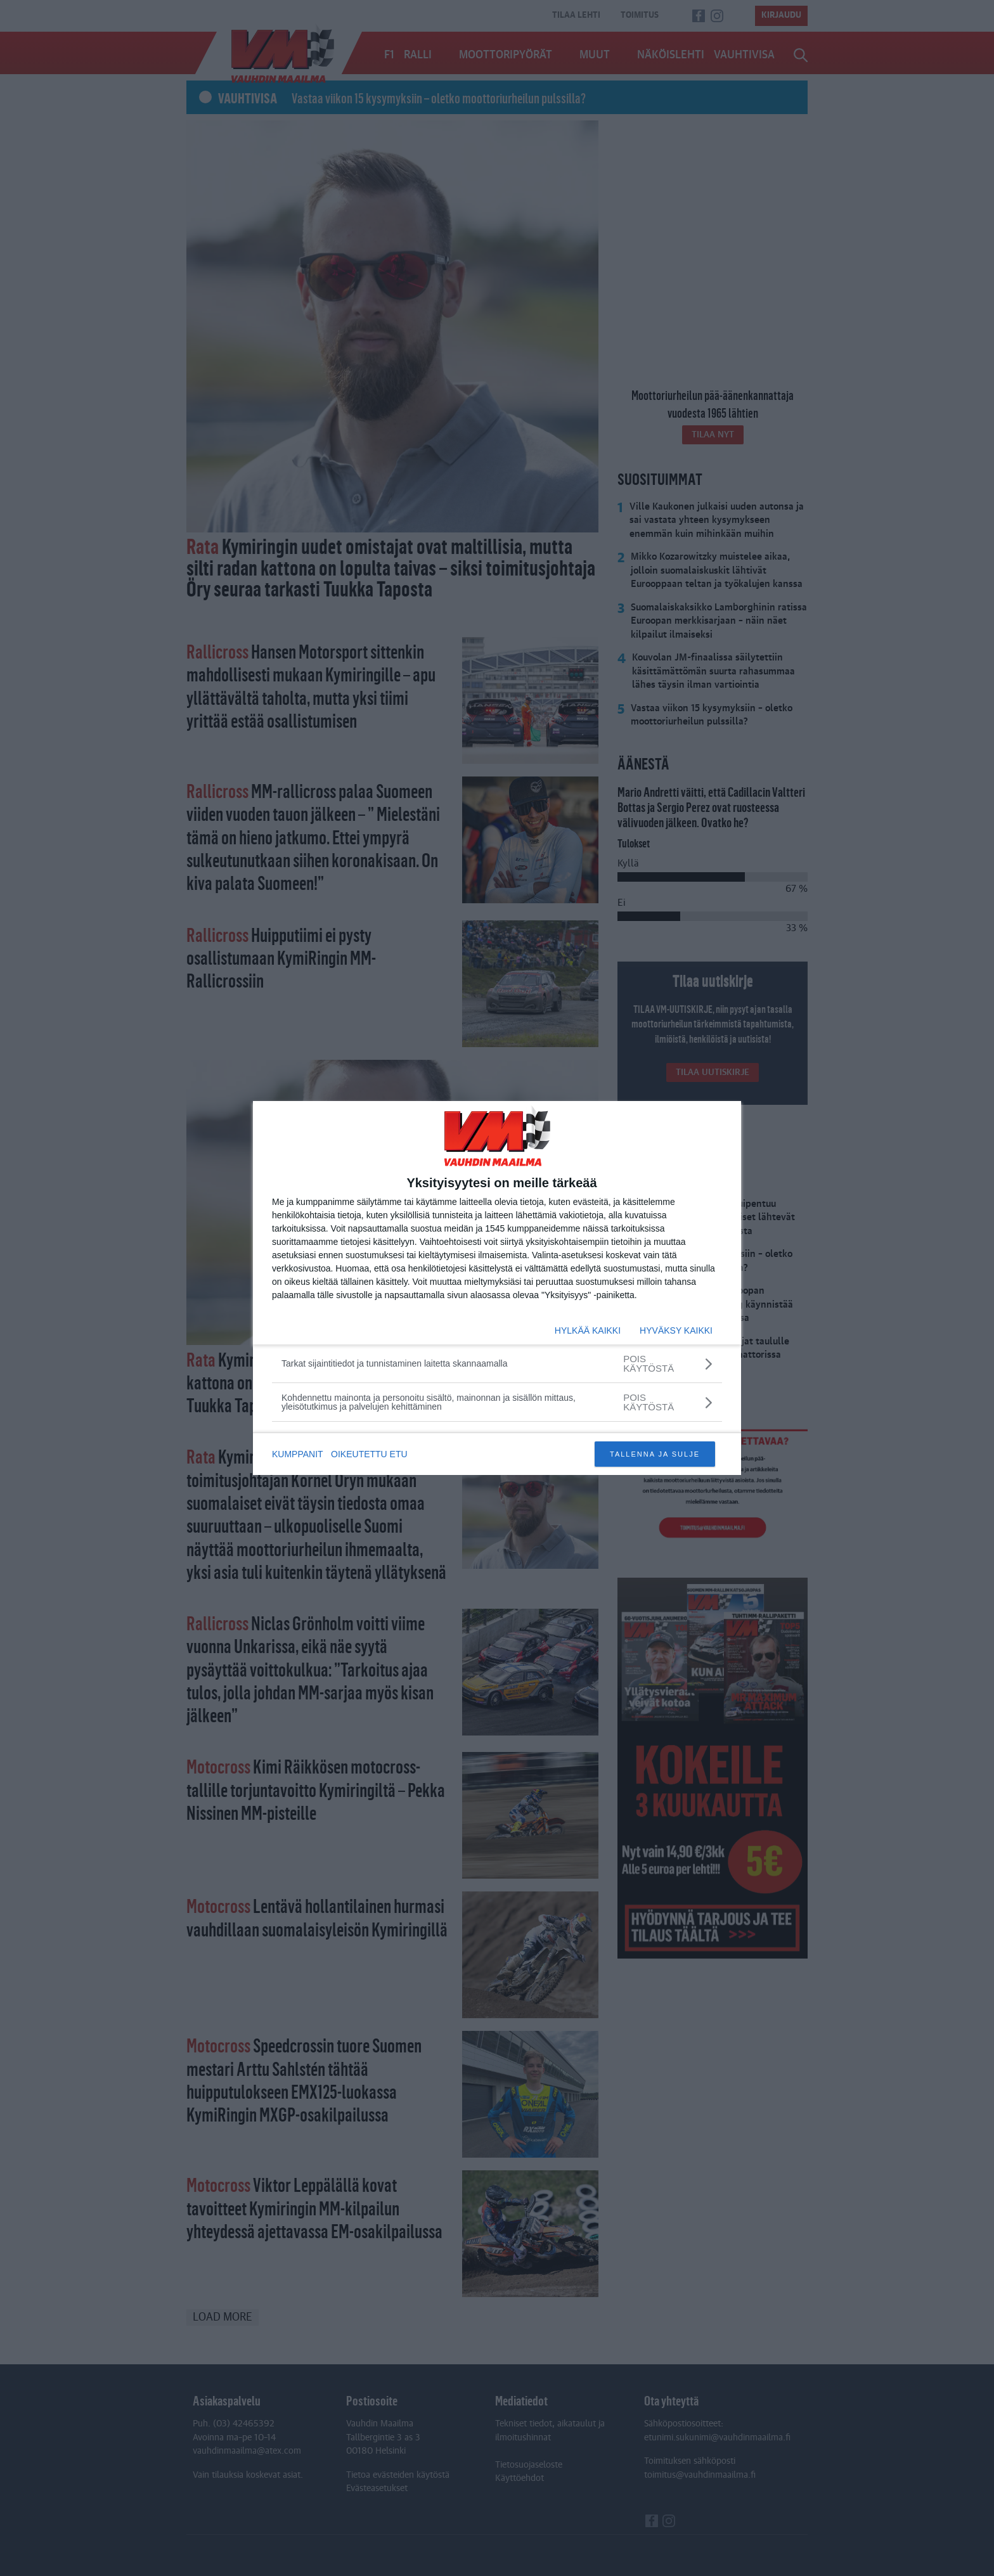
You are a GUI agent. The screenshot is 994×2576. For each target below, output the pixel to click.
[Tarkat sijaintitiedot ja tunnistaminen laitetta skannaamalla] (497, 1363)
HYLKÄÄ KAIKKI (588, 1330)
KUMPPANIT (297, 1454)
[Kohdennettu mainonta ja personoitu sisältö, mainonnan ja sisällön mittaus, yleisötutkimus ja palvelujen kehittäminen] (497, 1402)
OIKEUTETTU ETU (371, 1454)
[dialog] (497, 1288)
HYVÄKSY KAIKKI (676, 1330)
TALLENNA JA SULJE (655, 1454)
